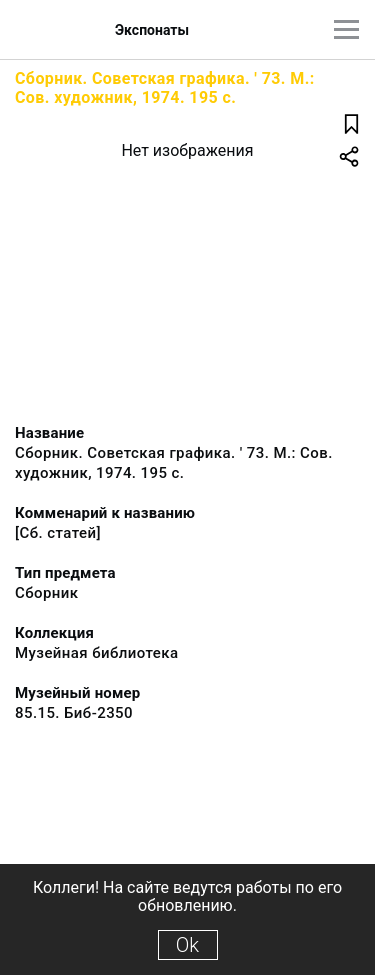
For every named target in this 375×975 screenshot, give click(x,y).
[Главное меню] (346, 29)
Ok (187, 945)
